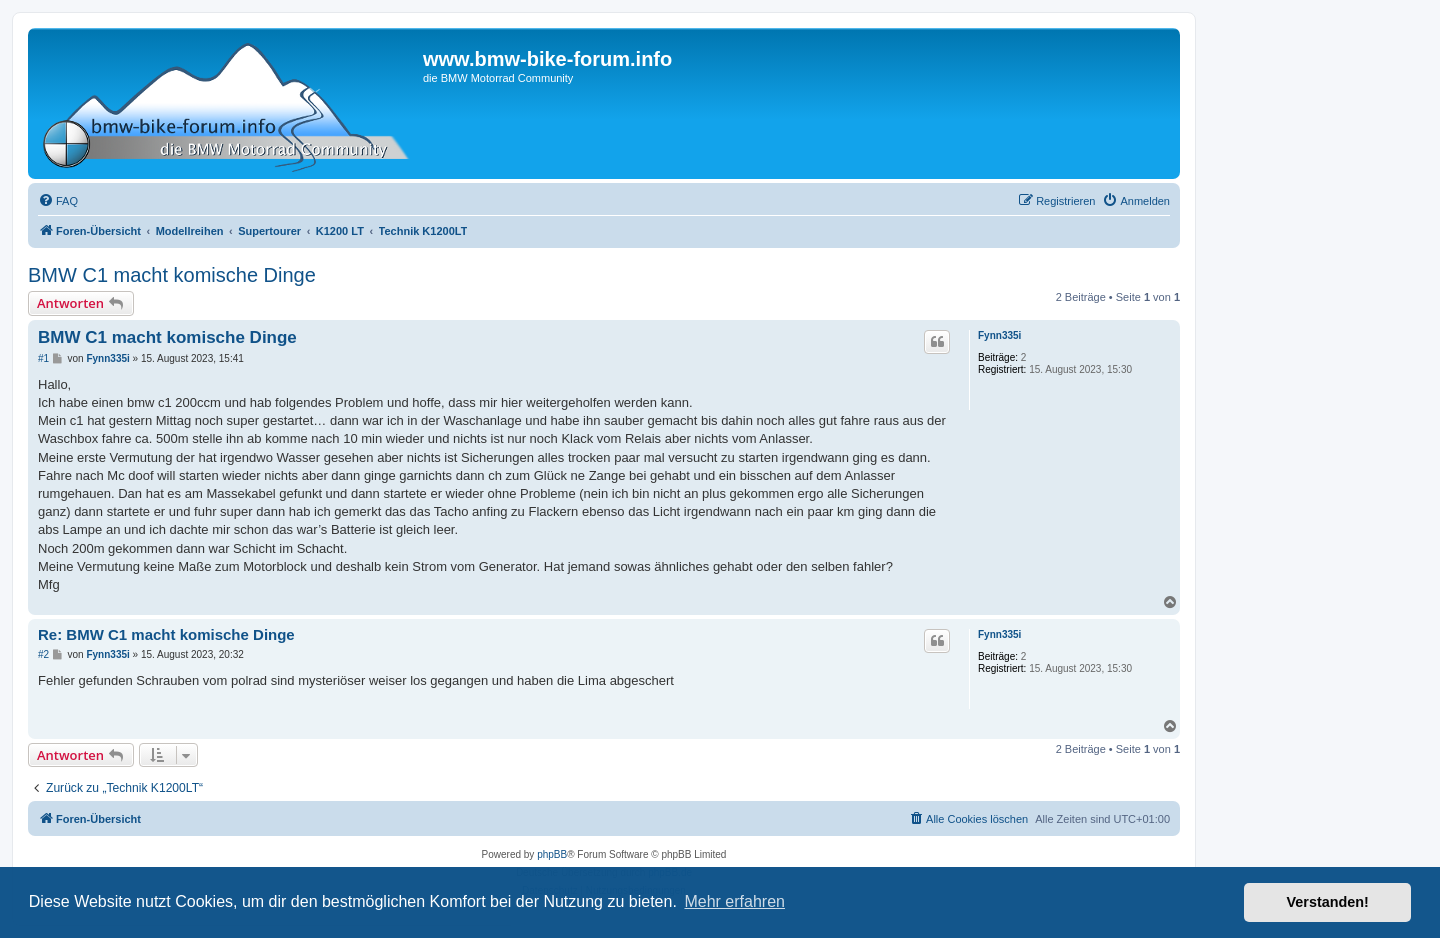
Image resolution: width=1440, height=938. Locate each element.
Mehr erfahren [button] (734, 901)
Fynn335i (999, 335)
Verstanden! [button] (1328, 902)
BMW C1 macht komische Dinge (172, 275)
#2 (43, 654)
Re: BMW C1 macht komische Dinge (166, 634)
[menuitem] (58, 201)
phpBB (552, 854)
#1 (43, 358)
